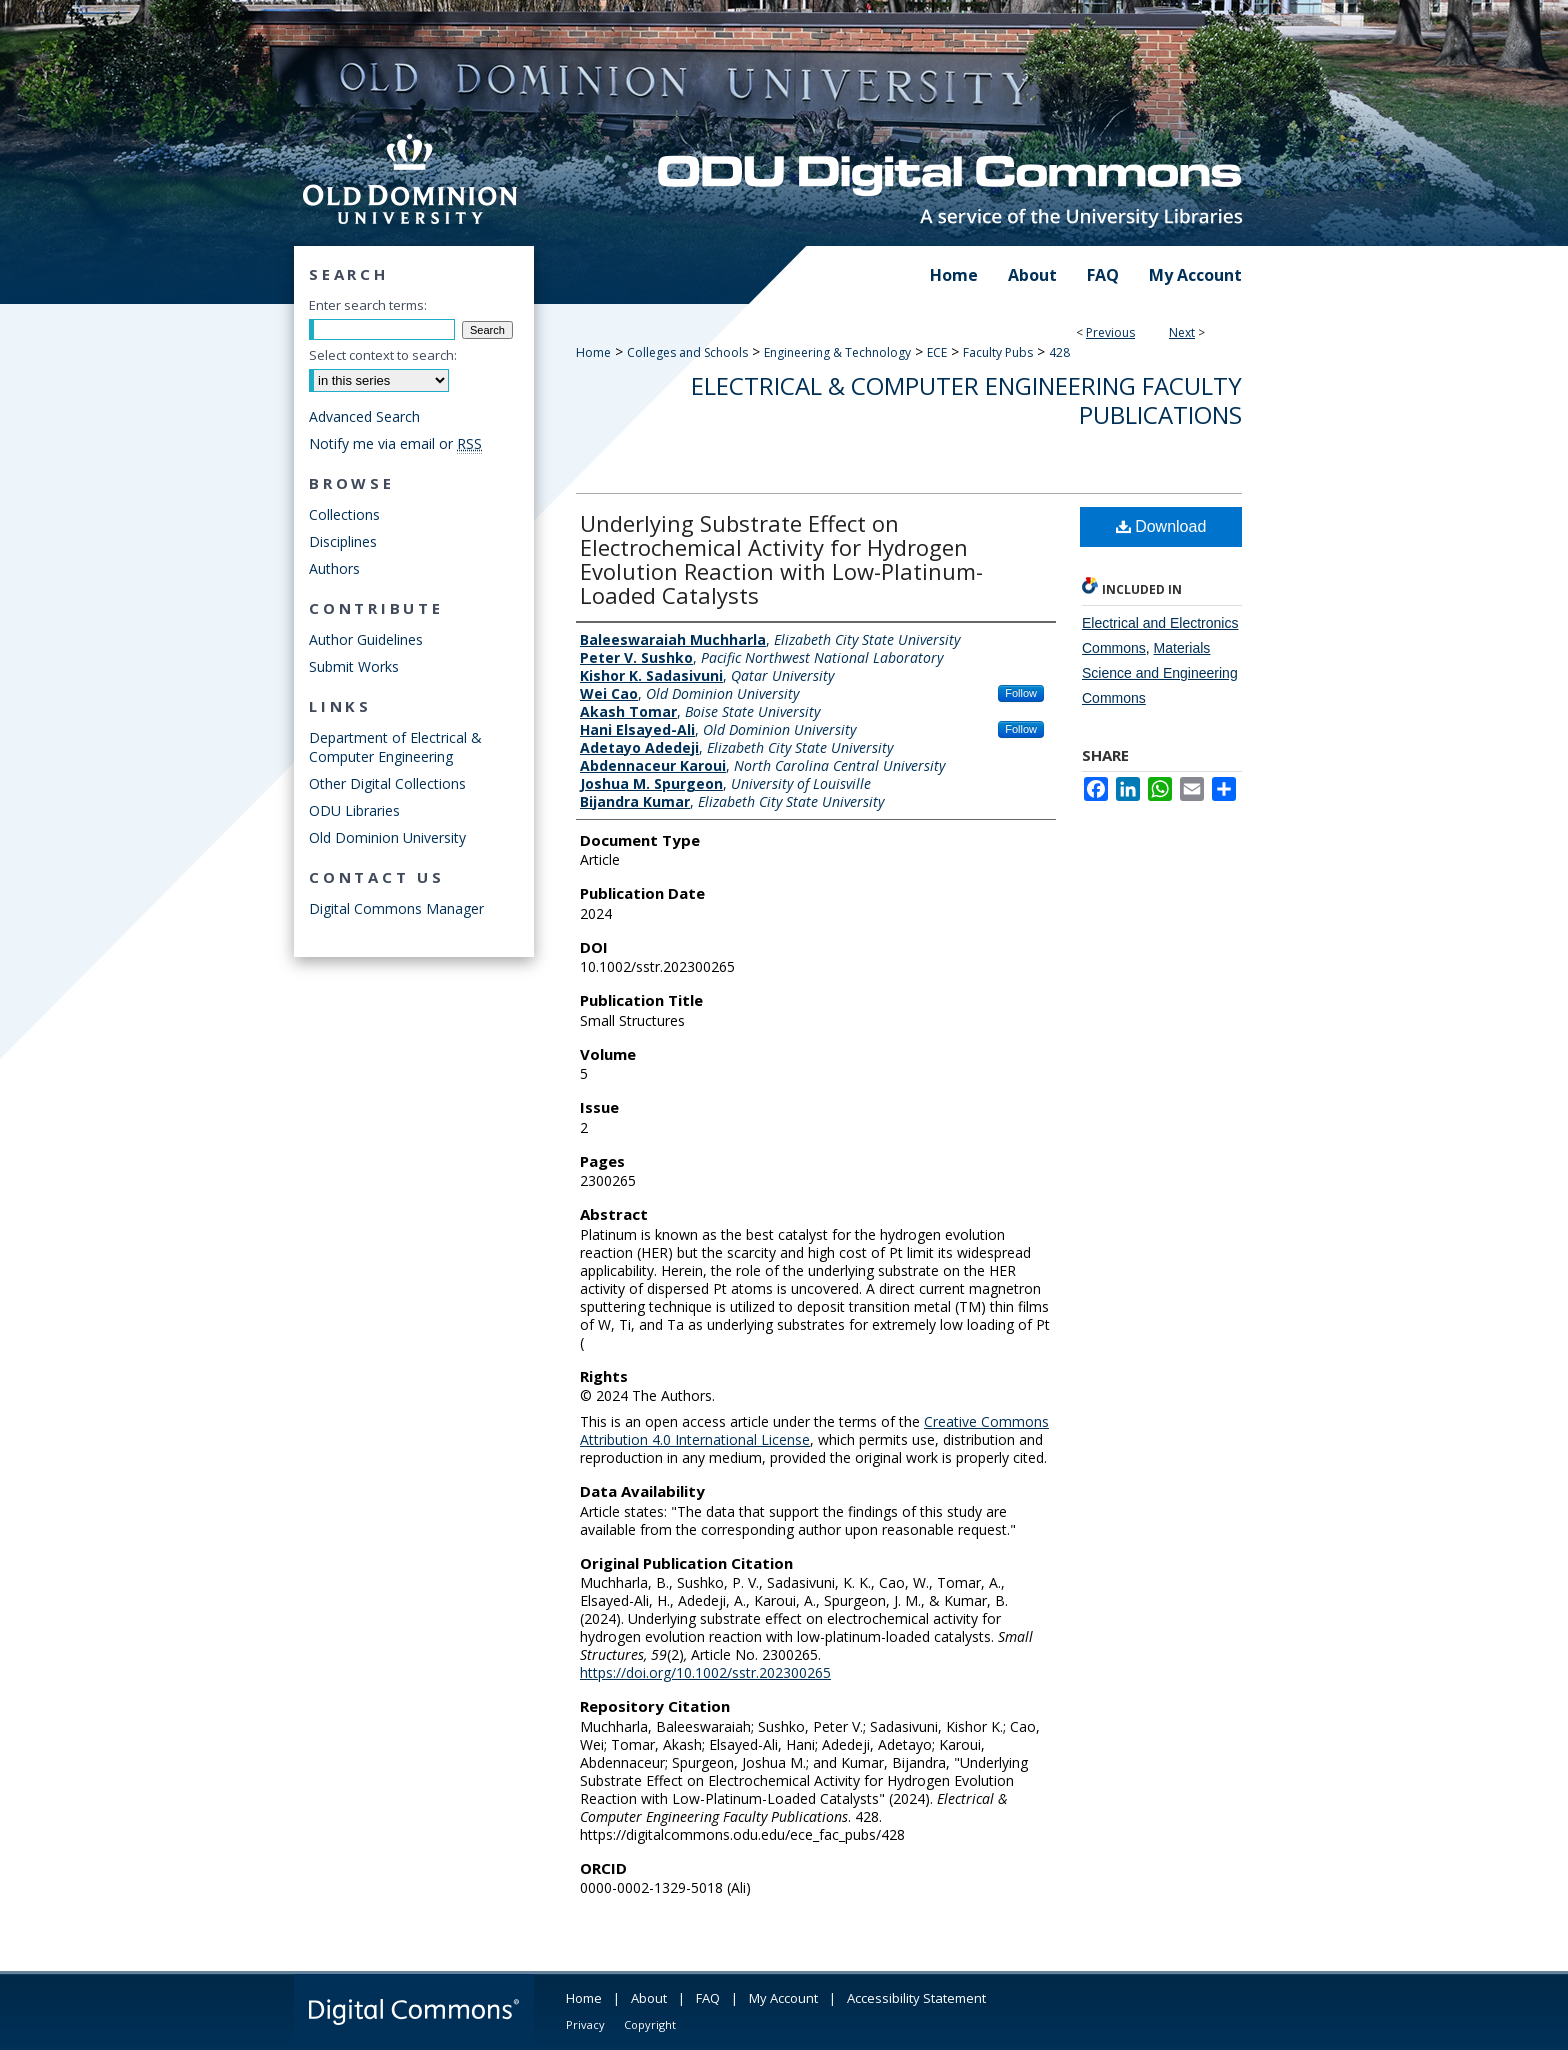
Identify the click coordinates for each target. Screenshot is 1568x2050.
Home (593, 352)
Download (1161, 526)
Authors (334, 568)
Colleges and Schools (687, 352)
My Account (783, 1998)
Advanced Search (364, 416)
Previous (1110, 332)
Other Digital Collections (387, 783)
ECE (937, 352)
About (649, 1998)
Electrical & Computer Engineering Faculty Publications (966, 400)
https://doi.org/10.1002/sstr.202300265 (705, 1672)
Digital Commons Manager (396, 908)
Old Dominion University (387, 837)
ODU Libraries (354, 810)
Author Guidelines (366, 639)
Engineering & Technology (837, 352)
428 (1059, 352)
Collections (344, 514)
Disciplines (343, 541)
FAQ (708, 1998)
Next (1182, 332)
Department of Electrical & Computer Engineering (395, 747)
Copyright (650, 2024)
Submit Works (354, 666)
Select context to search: (383, 355)
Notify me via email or (395, 443)
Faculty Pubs (998, 352)
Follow (1021, 693)
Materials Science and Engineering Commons (1160, 673)
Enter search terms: (368, 305)
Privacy (585, 2024)
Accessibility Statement (916, 1998)
